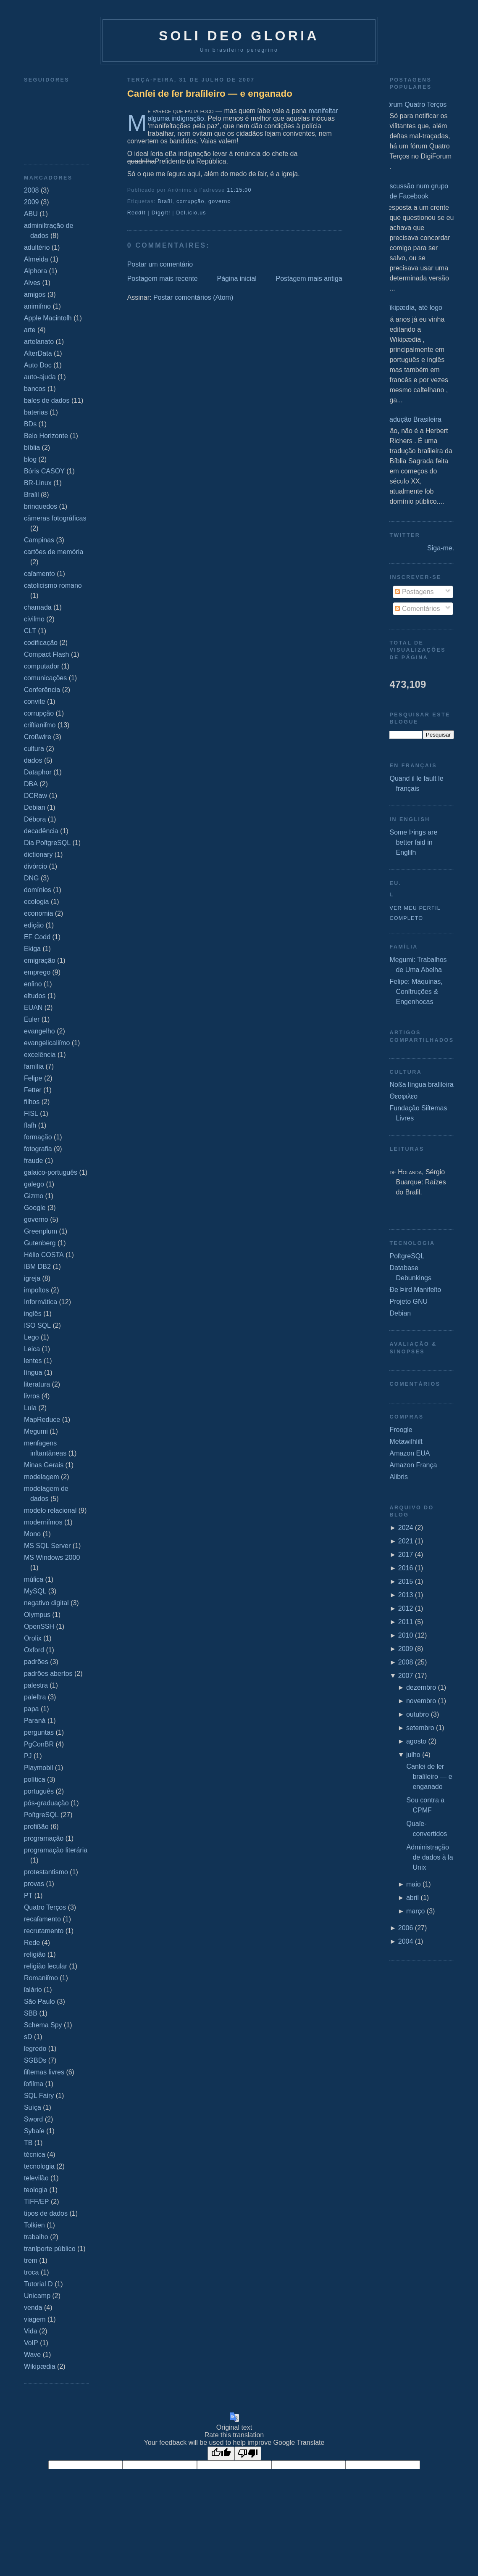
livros (31, 1396)
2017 (405, 1554)
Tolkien (34, 2225)
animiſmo (37, 306)
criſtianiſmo (40, 725)
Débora (35, 819)
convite (34, 701)
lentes (33, 1360)
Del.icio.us (191, 213)
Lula (30, 1407)
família (34, 1066)
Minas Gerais (43, 1465)
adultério (37, 247)
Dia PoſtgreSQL (47, 842)
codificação (41, 642)
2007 (405, 1675)
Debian (34, 807)
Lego (31, 1337)
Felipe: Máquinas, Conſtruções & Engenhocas (415, 991)
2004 (405, 1941)
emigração (39, 960)
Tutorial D (38, 2284)
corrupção (39, 713)
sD (28, 2036)
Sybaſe (34, 2131)
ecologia (36, 901)
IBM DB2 (37, 1266)
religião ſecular (45, 1966)
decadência (41, 831)
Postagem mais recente (162, 278)
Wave (32, 2354)
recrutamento (43, 1930)
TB (28, 2142)
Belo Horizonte (46, 435)
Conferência (42, 689)
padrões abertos (48, 1673)
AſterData (38, 353)
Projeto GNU (408, 1301)
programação (43, 1838)
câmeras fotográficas (55, 518)
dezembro (421, 1687)
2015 (405, 1581)
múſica (33, 1579)
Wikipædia (39, 2366)
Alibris (398, 1476)
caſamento (39, 573)
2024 (405, 1527)
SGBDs (35, 2060)
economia (38, 913)
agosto (416, 1741)
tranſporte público (50, 2248)
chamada (38, 607)
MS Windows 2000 (52, 1557)
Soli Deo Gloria (239, 35)
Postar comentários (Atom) (193, 297)
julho (413, 1754)
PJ (28, 1756)
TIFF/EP (36, 2201)
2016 (405, 1568)
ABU (31, 213)
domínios (37, 889)
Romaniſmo (41, 1978)
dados (33, 760)
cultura (34, 748)
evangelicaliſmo (47, 1042)
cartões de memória (53, 551)
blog (30, 459)
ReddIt (136, 213)
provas (34, 1883)
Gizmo (33, 1195)
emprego (37, 972)
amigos (35, 294)
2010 (405, 1635)
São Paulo (39, 2001)
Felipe (33, 1078)
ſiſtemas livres (44, 2072)
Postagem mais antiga (309, 278)
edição (34, 925)
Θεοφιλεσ (403, 1096)
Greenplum (40, 1231)
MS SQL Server (47, 1545)
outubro (417, 1714)
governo (36, 1219)
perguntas (39, 1732)
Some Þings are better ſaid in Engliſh (413, 842)
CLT (30, 630)
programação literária (55, 1850)
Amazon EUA (409, 1453)
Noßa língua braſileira (421, 1084)
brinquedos (40, 506)
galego (34, 1184)
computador (42, 666)
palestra (36, 1685)
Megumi (36, 1431)
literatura (37, 1384)
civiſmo (34, 619)
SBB (30, 2013)
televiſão (36, 2178)
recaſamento (42, 1919)
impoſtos (36, 1290)
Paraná (35, 1720)
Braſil (31, 494)
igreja (32, 1278)
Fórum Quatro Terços (414, 104)
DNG (31, 878)
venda (33, 2307)
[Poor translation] (247, 2453)
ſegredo (35, 2048)
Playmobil (38, 1767)
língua (33, 1372)
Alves (32, 282)
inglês (33, 1313)
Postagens (414, 591)
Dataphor (38, 772)
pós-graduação (46, 1803)
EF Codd (37, 937)
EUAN (33, 1007)
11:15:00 (239, 190)
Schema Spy (43, 2025)
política (34, 1779)
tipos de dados (46, 2213)
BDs (30, 424)
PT (28, 1895)
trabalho (36, 2236)
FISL (31, 1113)
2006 (405, 1927)
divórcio (35, 866)
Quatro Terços (45, 1907)
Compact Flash (46, 654)
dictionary (38, 854)
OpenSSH (39, 1626)
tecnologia (39, 2166)
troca (31, 2272)
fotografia (38, 1148)
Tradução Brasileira (412, 419)
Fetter (33, 1090)
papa (31, 1708)
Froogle (400, 1429)
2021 (405, 1541)
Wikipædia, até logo (412, 307)
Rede (32, 1942)
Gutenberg (40, 1243)
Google (35, 1207)
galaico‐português (50, 1172)
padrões (36, 1661)
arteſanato (39, 341)
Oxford (34, 1650)
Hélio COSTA (44, 1254)
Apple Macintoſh (48, 318)
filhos (31, 1101)
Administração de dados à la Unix (429, 1857)
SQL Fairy (39, 2095)
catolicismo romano (53, 585)
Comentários (417, 608)
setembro (420, 1727)
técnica (34, 2154)
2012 (405, 1608)
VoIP (31, 2342)
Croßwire (37, 736)
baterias (36, 412)
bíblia (32, 447)
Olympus (37, 1614)
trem (30, 2260)
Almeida (36, 259)
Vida (30, 2331)
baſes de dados (47, 400)
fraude (33, 1160)
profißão (36, 1826)
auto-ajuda (40, 376)
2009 (31, 202)
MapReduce (42, 1419)
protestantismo (46, 1872)
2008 (31, 190)
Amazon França (413, 1465)
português (39, 1791)
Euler (31, 1019)
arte (30, 329)
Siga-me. (440, 548)
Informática (40, 1301)
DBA (31, 783)
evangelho (39, 1031)
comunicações (45, 678)
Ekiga (32, 948)
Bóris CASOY (44, 471)
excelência (40, 1054)
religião (35, 1954)
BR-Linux (38, 482)
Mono (32, 1534)
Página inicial (236, 278)
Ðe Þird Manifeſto (415, 1289)
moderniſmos (43, 1522)
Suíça (32, 2107)
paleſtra (35, 1697)
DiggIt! (161, 213)
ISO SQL (37, 1325)
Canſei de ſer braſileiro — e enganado (209, 93)
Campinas (39, 540)
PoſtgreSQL (41, 1814)
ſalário (33, 1989)
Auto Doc (38, 365)
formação (38, 1137)
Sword (33, 2119)
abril (412, 1897)
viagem (35, 2319)
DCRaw (35, 795)
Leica (32, 1349)
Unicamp (37, 2295)
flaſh (30, 1125)
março (415, 1911)
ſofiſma (33, 2083)
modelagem (41, 1476)
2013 (405, 1594)
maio (413, 1884)
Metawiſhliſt (405, 1441)
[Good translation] (220, 2453)
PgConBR (39, 1744)
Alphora (35, 271)
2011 (405, 1621)
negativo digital (46, 1602)
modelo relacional (50, 1510)
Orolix (33, 1638)
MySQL (35, 1591)
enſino (33, 984)
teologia (35, 2189)
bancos (35, 388)
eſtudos (35, 995)
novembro (421, 1700)
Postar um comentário (160, 264)
